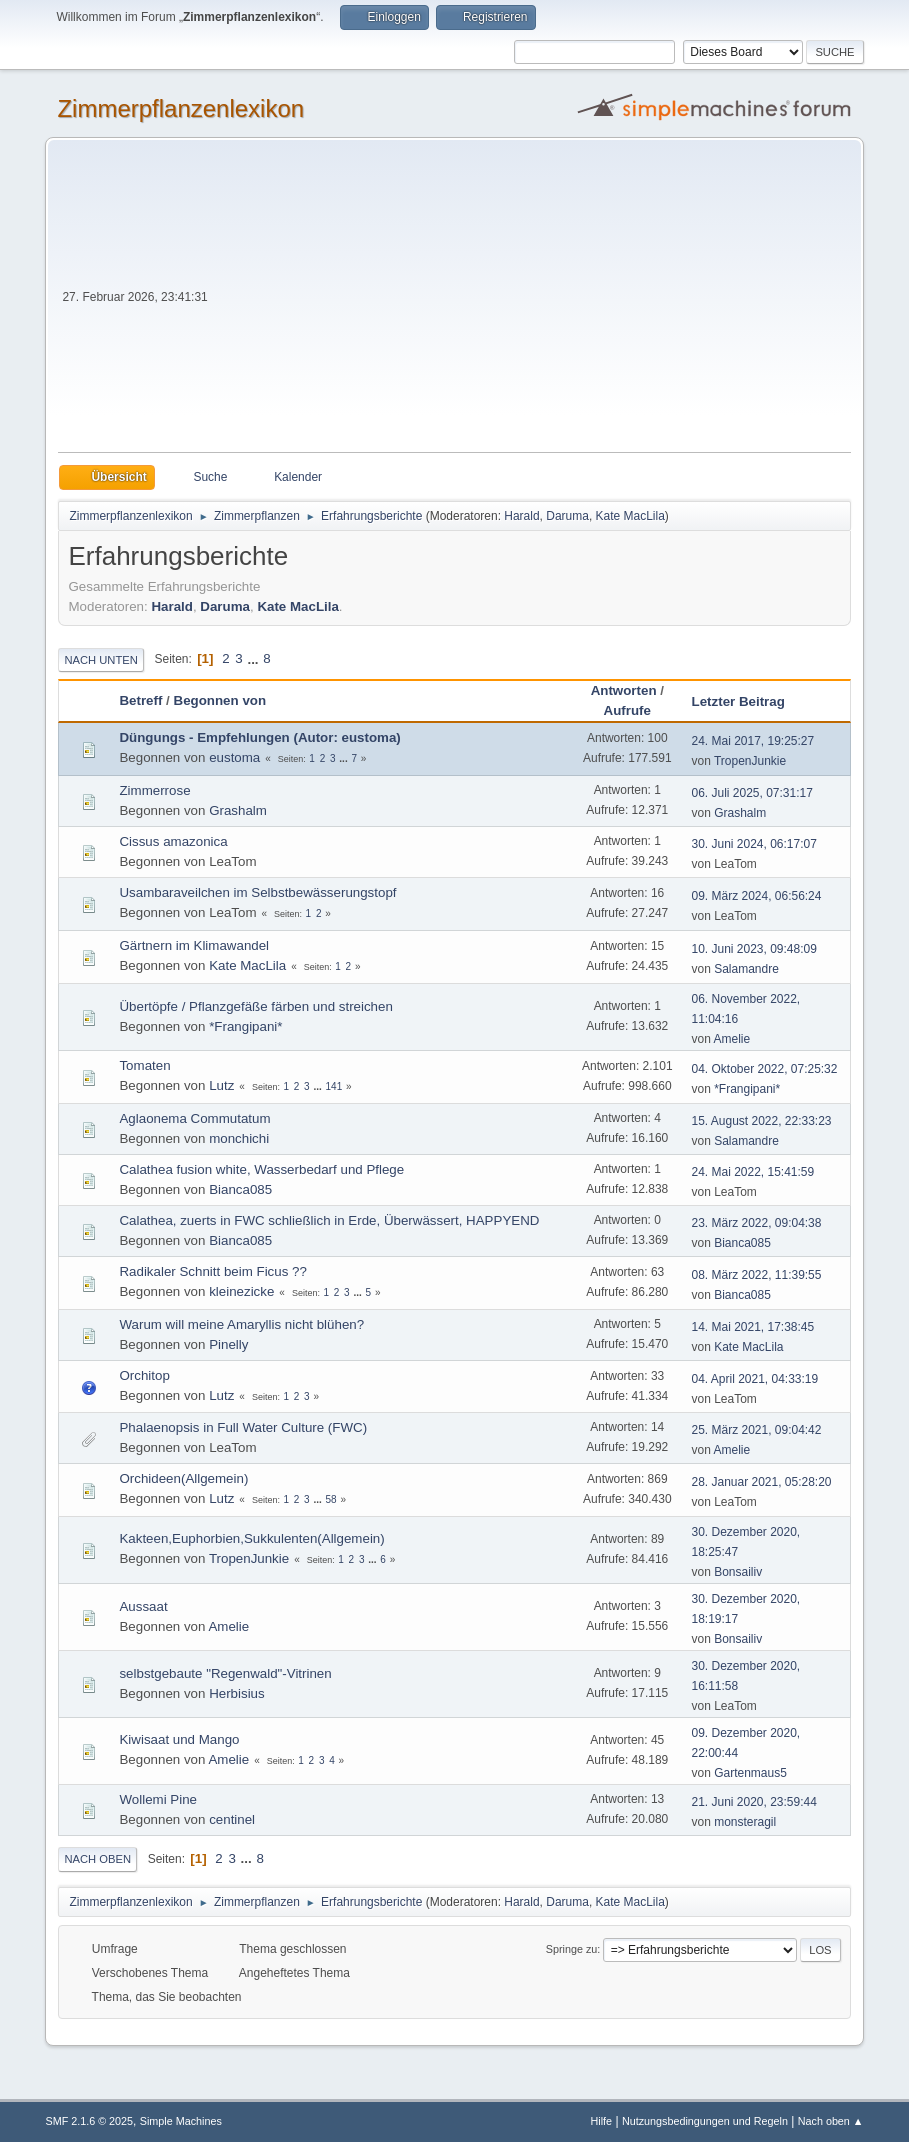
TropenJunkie (750, 761)
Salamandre (746, 969)
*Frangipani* (245, 1026)
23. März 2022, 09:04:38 (757, 1223)
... (254, 658)
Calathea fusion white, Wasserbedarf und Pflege (261, 1169)
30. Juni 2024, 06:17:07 (754, 844)
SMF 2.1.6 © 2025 (89, 2121)
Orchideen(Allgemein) (183, 1478)
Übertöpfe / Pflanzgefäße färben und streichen (255, 1006)
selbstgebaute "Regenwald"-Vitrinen (225, 1673)
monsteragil (745, 1822)
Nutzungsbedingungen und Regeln (705, 2121)
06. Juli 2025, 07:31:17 (752, 793)
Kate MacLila (630, 516)
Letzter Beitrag (747, 701)
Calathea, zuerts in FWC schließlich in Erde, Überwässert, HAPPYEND (329, 1220)
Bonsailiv (738, 1572)
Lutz (221, 1085)
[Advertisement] (531, 302)
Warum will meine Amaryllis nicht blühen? (241, 1324)
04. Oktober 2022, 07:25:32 (765, 1069)
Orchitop (144, 1375)
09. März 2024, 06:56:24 (757, 896)
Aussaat (143, 1606)
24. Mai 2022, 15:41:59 (753, 1172)
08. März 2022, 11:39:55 (757, 1275)
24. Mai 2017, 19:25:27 (753, 741)
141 (334, 1086)
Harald (521, 516)
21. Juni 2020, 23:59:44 (754, 1802)
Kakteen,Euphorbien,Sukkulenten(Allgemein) (251, 1538)
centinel (232, 1819)
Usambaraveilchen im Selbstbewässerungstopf (257, 892)
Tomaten (144, 1065)
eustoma (234, 757)
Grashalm (238, 810)
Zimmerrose (154, 790)
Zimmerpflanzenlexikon (180, 108)
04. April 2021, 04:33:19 (755, 1379)
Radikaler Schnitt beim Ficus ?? (212, 1271)
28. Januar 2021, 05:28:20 (762, 1482)
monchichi (239, 1138)
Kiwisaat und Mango (179, 1739)
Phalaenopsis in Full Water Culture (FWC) (243, 1427)
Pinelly (228, 1344)
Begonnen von (220, 700)
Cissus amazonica (173, 841)
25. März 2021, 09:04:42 (757, 1430)
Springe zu (572, 1949)
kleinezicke (241, 1291)
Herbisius (237, 1693)
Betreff (140, 700)
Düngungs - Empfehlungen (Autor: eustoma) (259, 737)
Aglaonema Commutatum (194, 1118)
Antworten (624, 690)
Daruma (567, 516)
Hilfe (602, 2121)
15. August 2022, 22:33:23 (762, 1121)
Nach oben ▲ (831, 2121)
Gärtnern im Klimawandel (194, 945)
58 (331, 1499)
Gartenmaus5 (750, 1773)
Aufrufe (627, 710)
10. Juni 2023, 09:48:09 (754, 949)
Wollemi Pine (158, 1799)
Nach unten (100, 660)
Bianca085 (240, 1189)
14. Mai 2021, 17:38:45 (753, 1327)
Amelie (732, 1039)
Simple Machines (181, 2121)
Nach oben (97, 1859)
